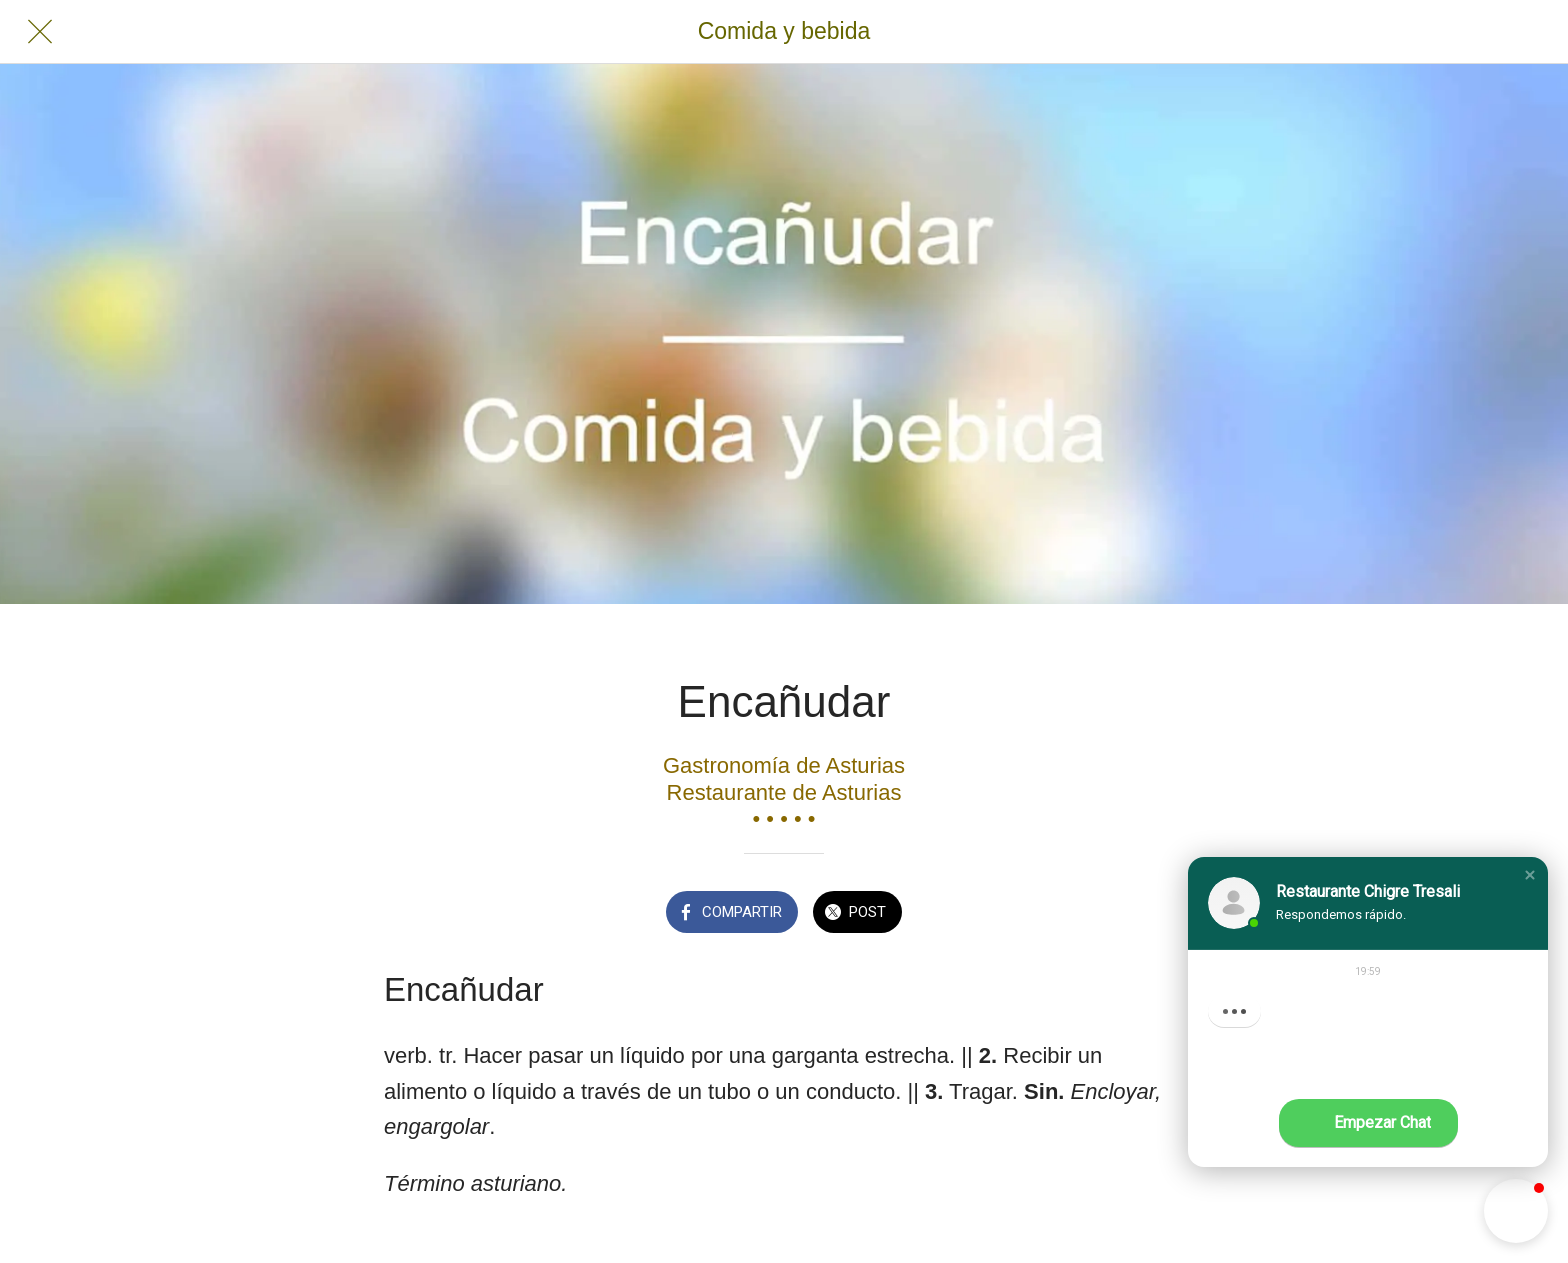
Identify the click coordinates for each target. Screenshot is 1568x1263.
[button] (1530, 875)
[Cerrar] (40, 32)
